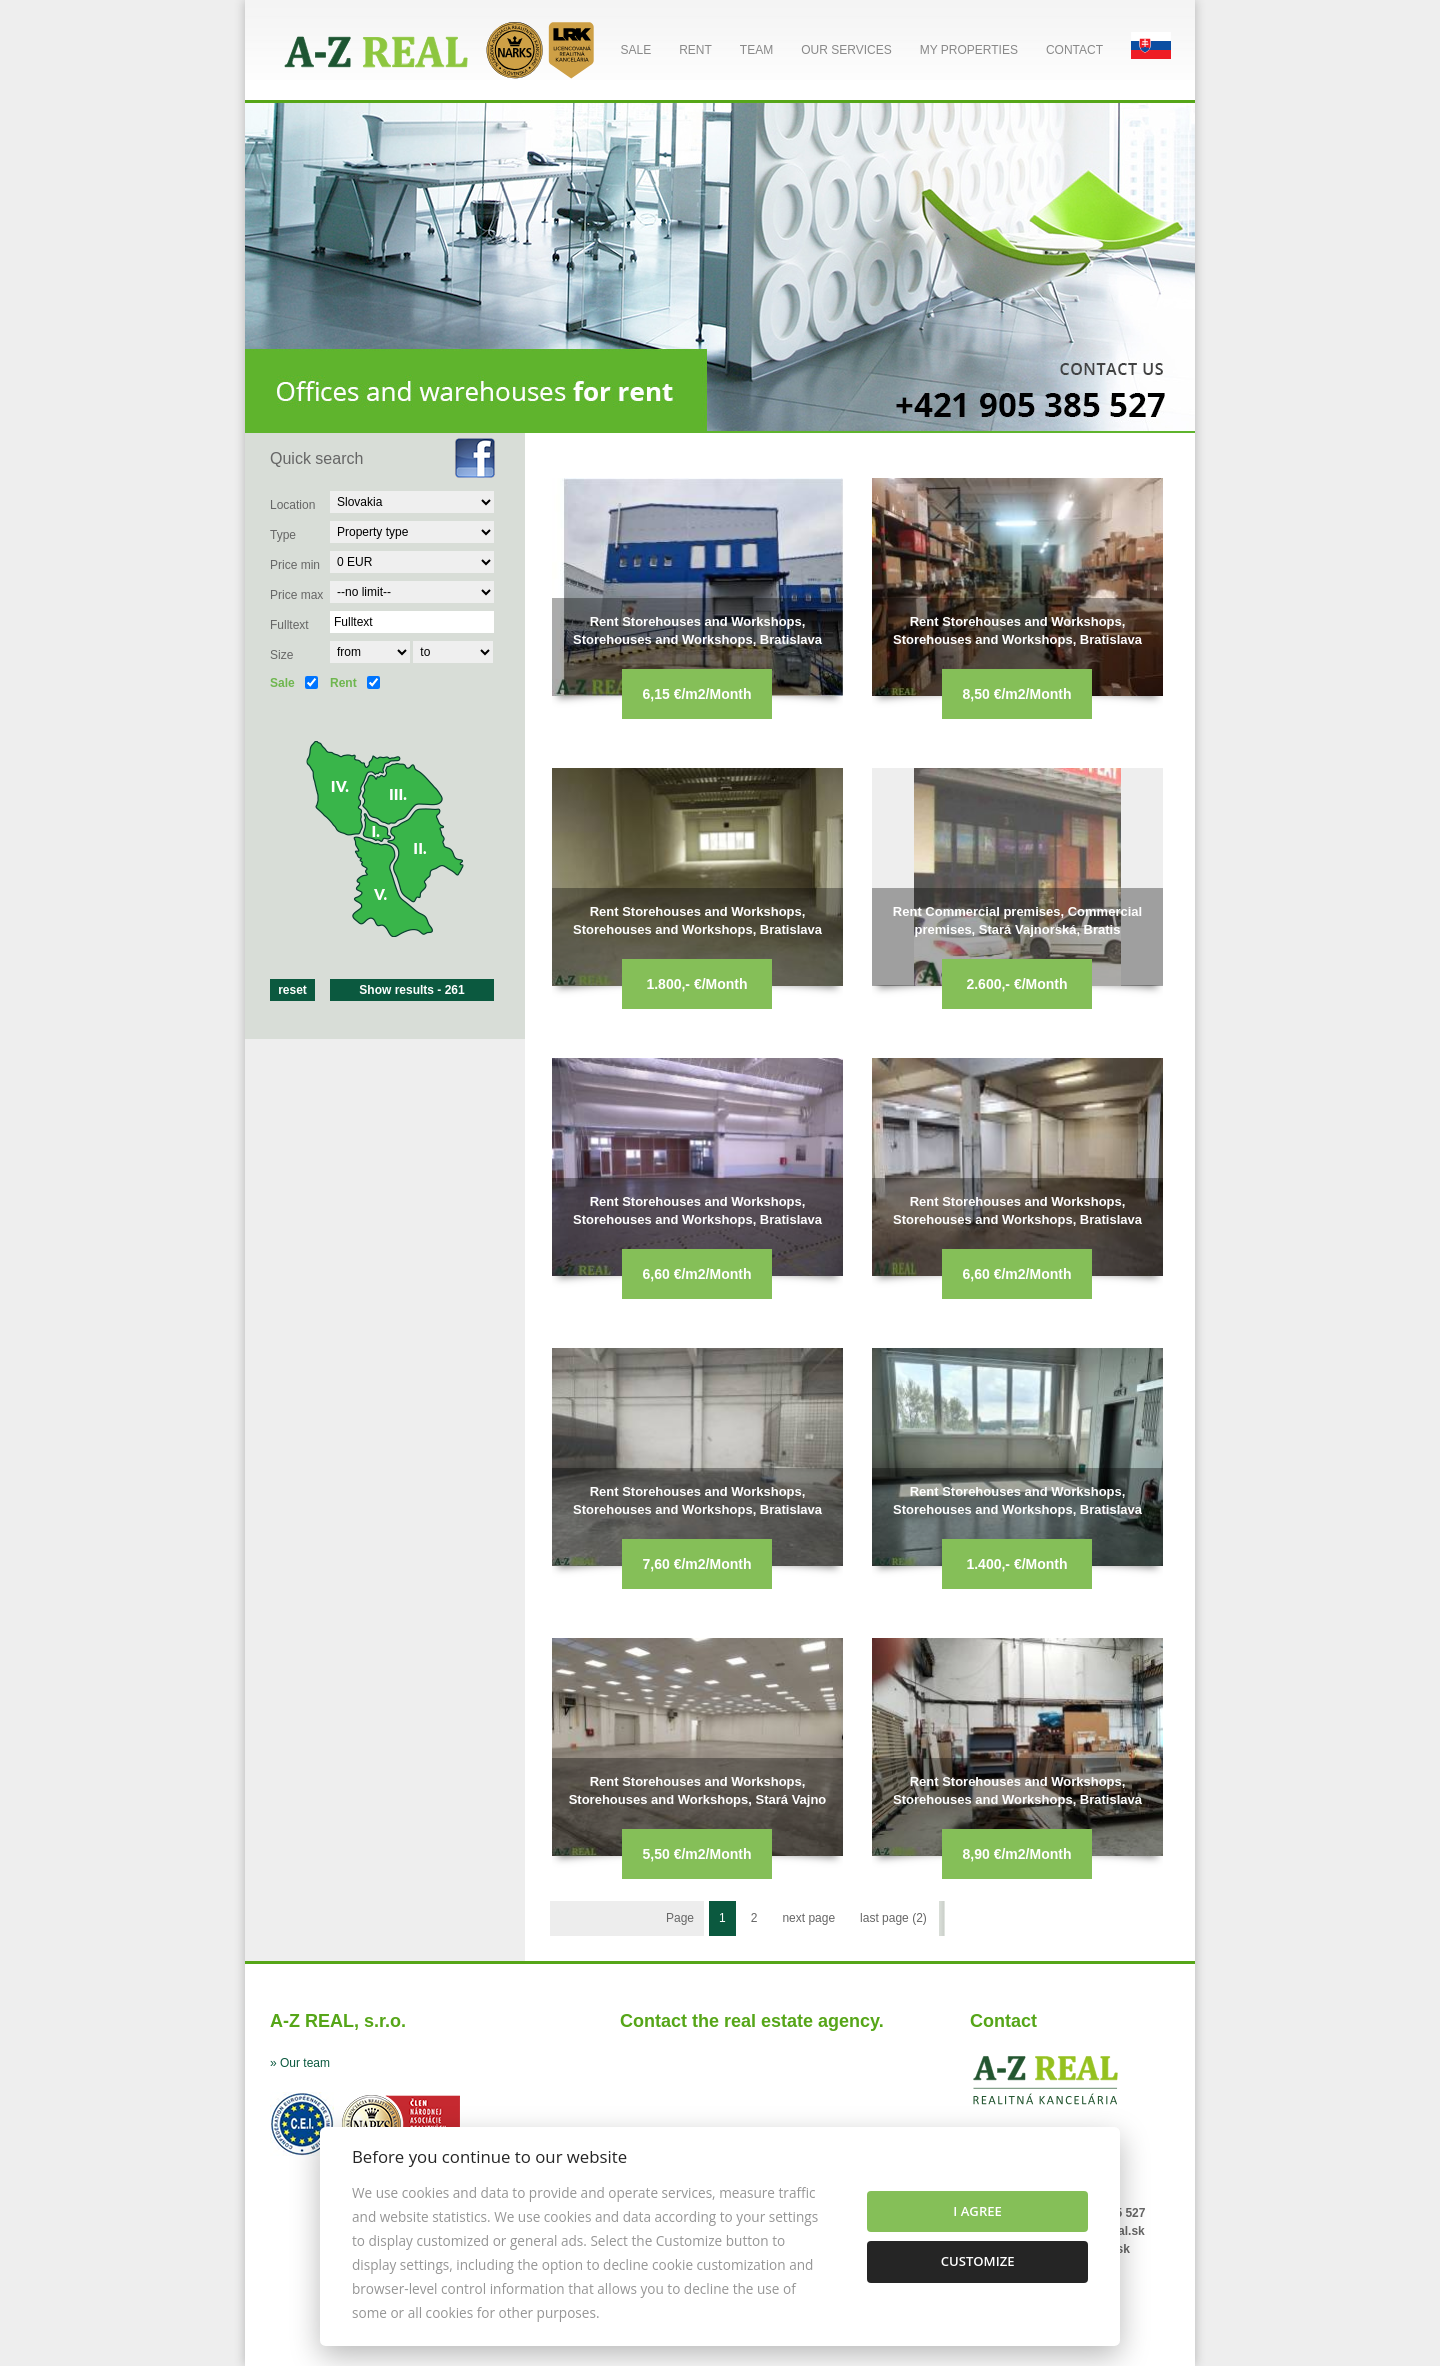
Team (756, 50)
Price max (296, 595)
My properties (969, 50)
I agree (977, 2211)
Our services (846, 50)
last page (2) (893, 1918)
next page (808, 1918)
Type (283, 535)
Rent (695, 50)
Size (281, 655)
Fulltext (289, 625)
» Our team (300, 2063)
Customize (978, 2261)
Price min (295, 565)
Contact (1074, 50)
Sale (635, 50)
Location (292, 505)
